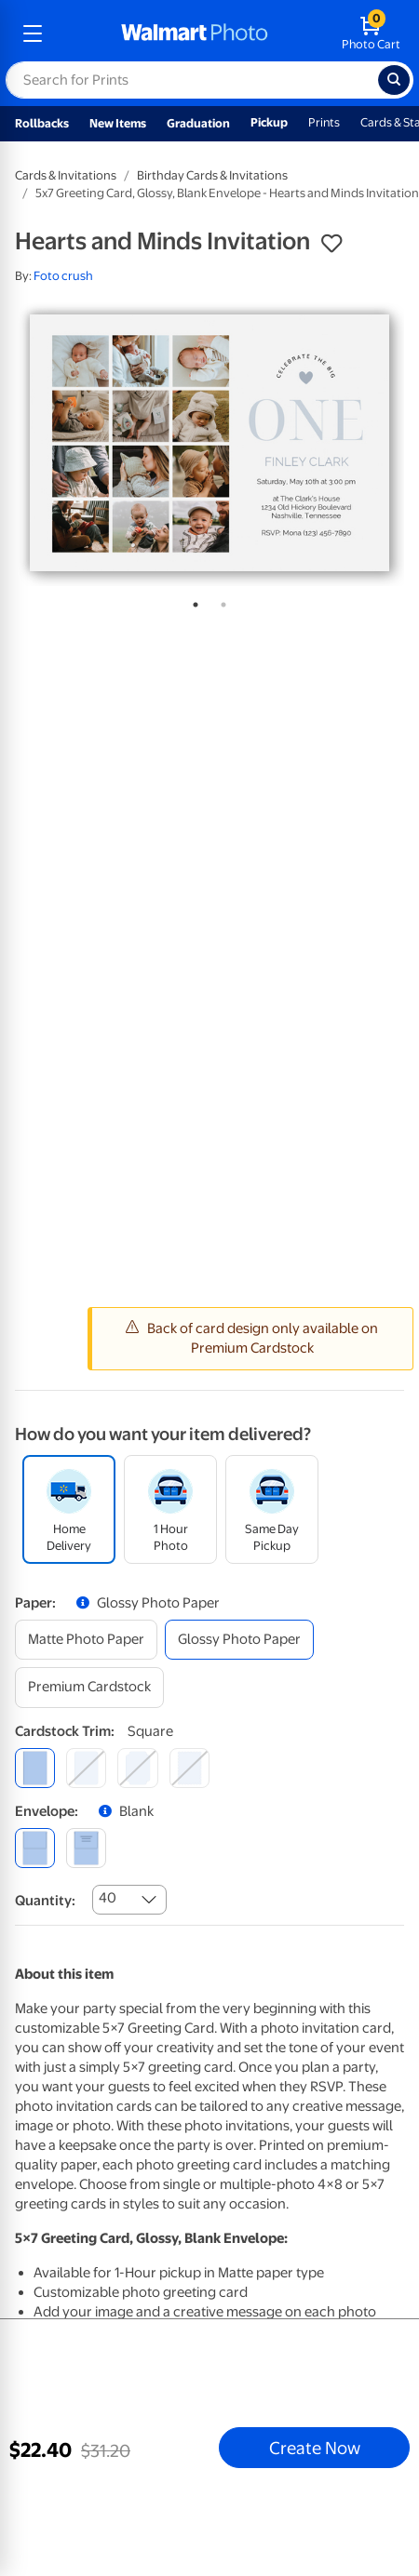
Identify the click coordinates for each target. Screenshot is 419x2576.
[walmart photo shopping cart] (371, 33)
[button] (331, 244)
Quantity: (45, 1900)
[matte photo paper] (86, 1640)
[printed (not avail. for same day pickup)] (86, 1848)
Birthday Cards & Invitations (212, 175)
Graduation (198, 123)
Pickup (269, 122)
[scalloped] (189, 1768)
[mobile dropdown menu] (33, 33)
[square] (35, 1768)
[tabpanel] (209, 443)
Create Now (314, 2447)
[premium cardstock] (89, 1687)
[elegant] (137, 1768)
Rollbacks (42, 123)
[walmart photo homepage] (194, 33)
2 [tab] (219, 601)
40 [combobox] (107, 1897)
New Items (117, 123)
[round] (86, 1768)
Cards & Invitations (65, 175)
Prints (324, 122)
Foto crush (63, 276)
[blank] (35, 1848)
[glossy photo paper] (239, 1640)
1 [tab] (191, 601)
